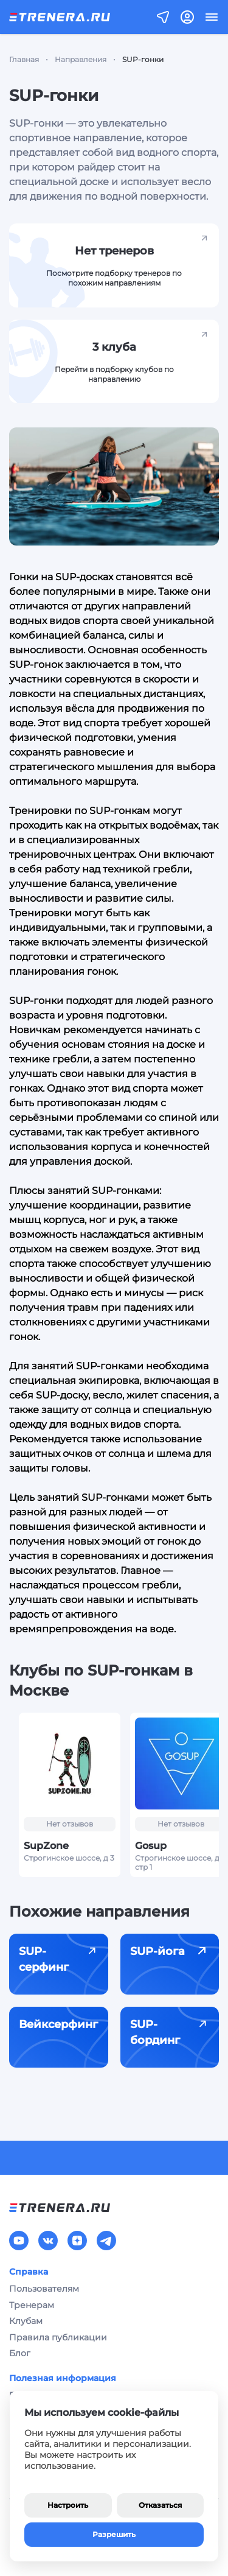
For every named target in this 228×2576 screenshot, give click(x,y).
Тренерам (31, 2305)
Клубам (26, 2320)
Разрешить (114, 2534)
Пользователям (44, 2288)
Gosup (151, 1845)
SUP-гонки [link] (143, 59)
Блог (19, 2353)
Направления (80, 59)
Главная (24, 59)
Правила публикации (58, 2337)
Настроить (67, 2505)
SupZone (46, 1845)
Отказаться (160, 2505)
